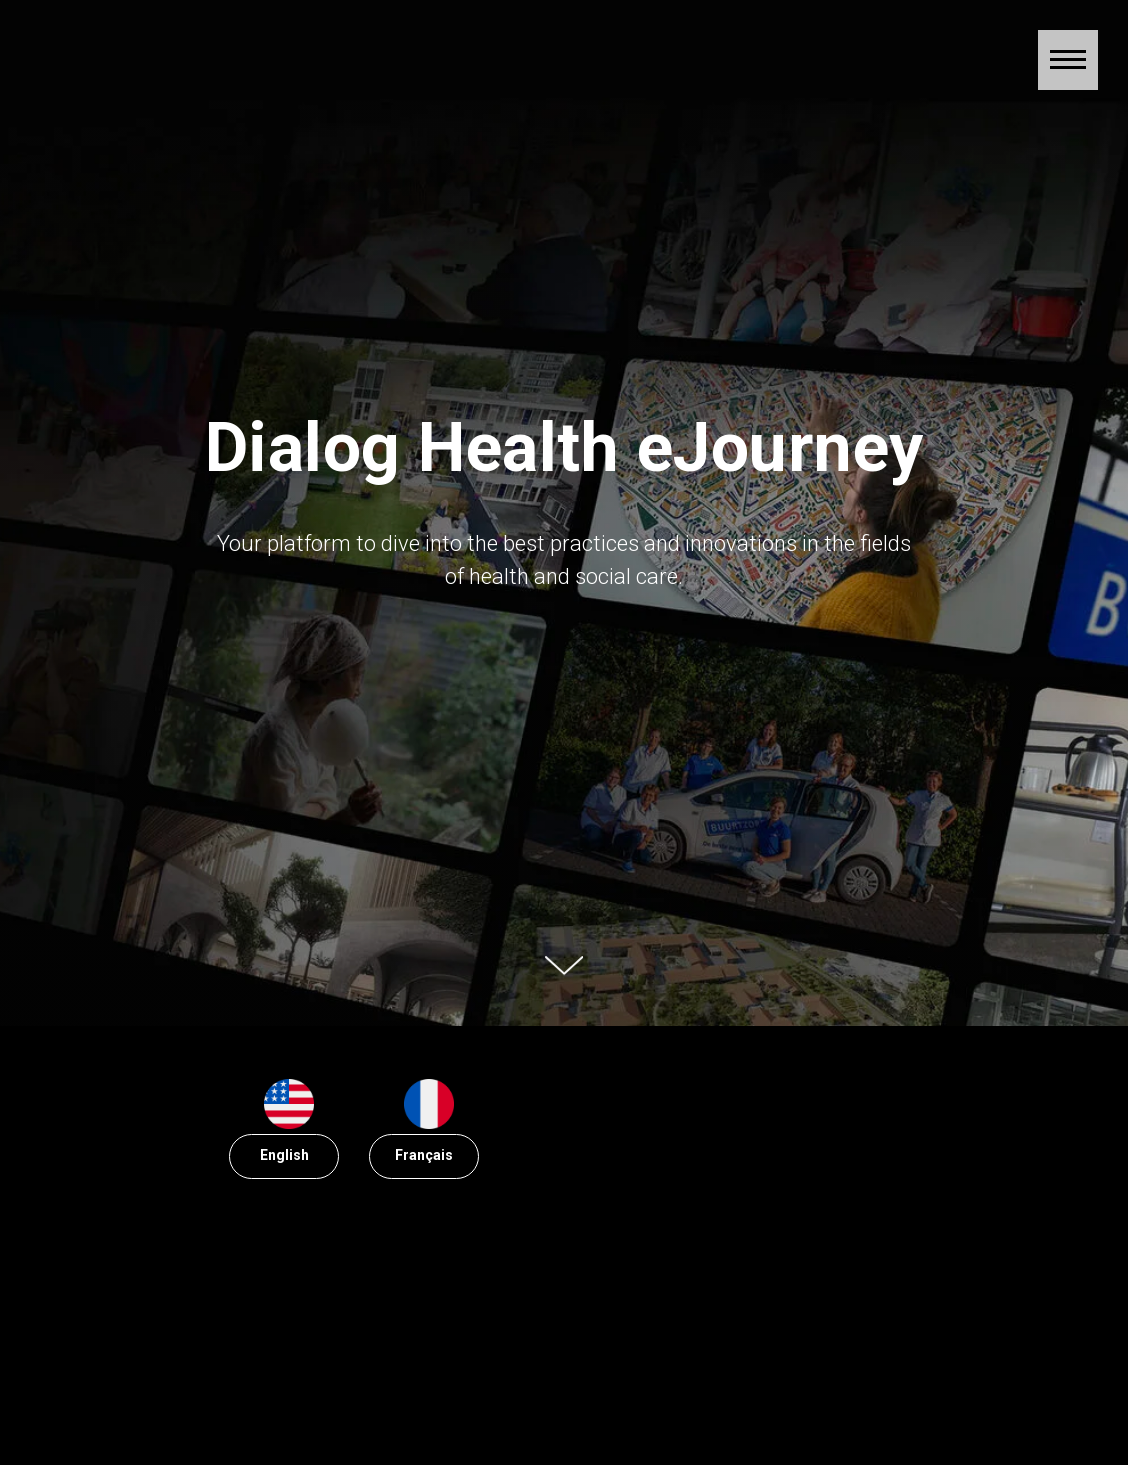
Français (424, 1155)
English (284, 1155)
